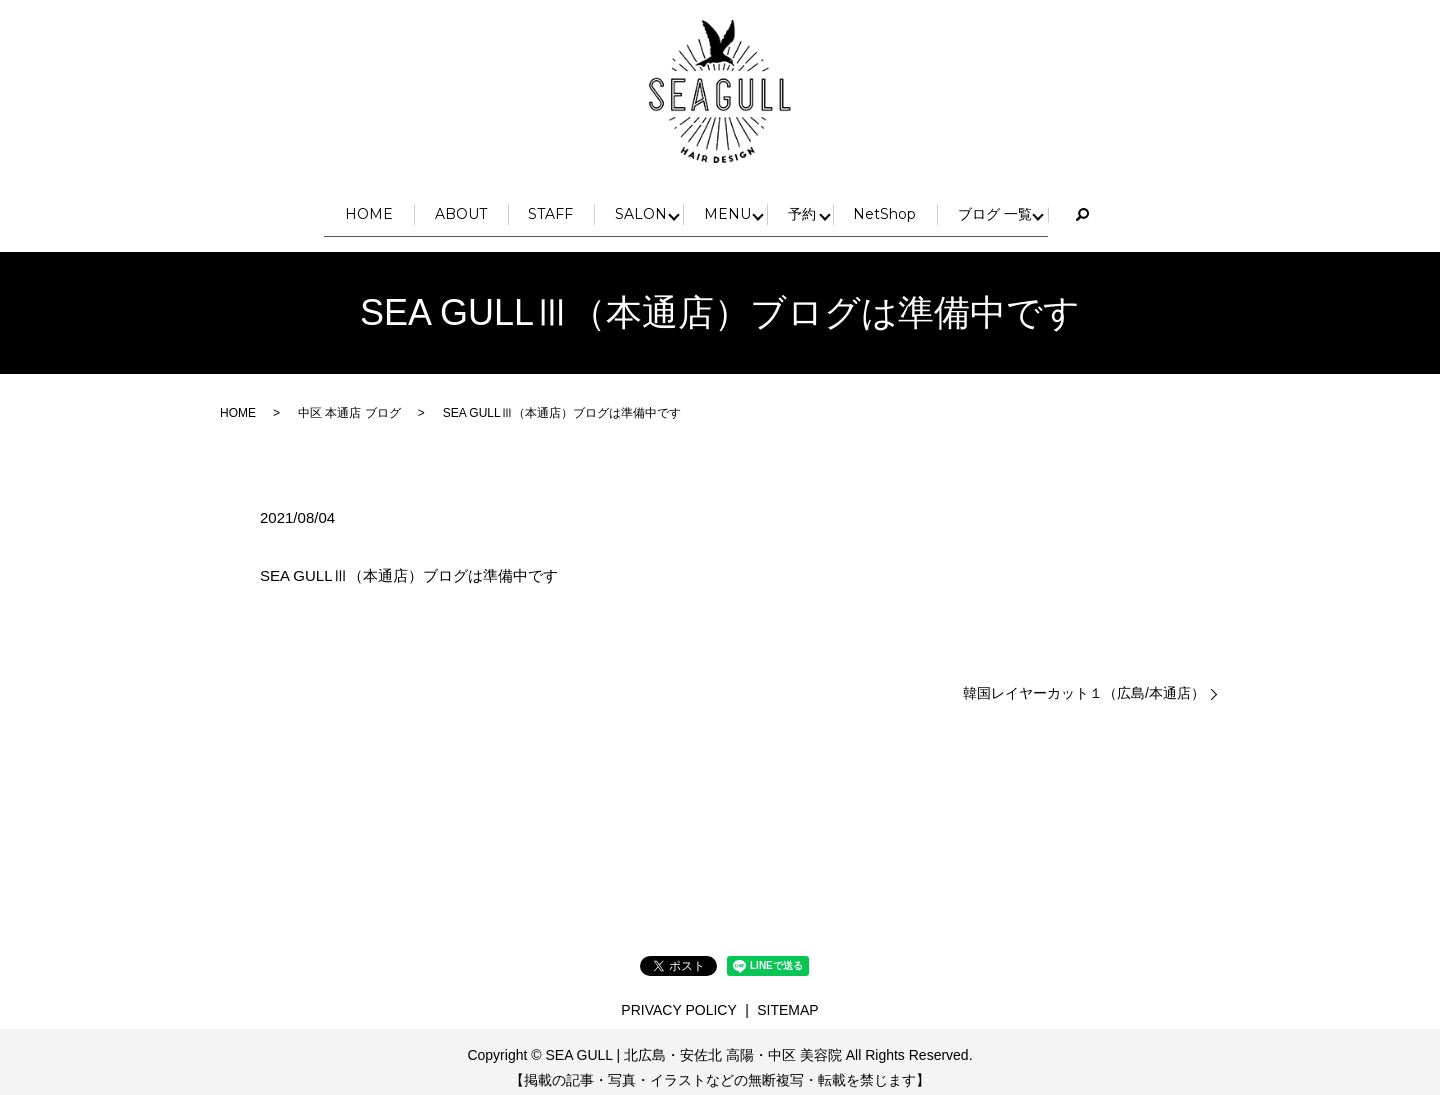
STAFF (528, 207)
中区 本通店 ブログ (349, 401)
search (1167, 209)
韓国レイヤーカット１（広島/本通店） (1084, 681)
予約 (841, 207)
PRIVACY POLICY (678, 997)
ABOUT (413, 207)
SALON (645, 207)
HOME (296, 207)
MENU (748, 207)
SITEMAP (787, 997)
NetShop (940, 207)
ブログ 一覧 (1076, 207)
